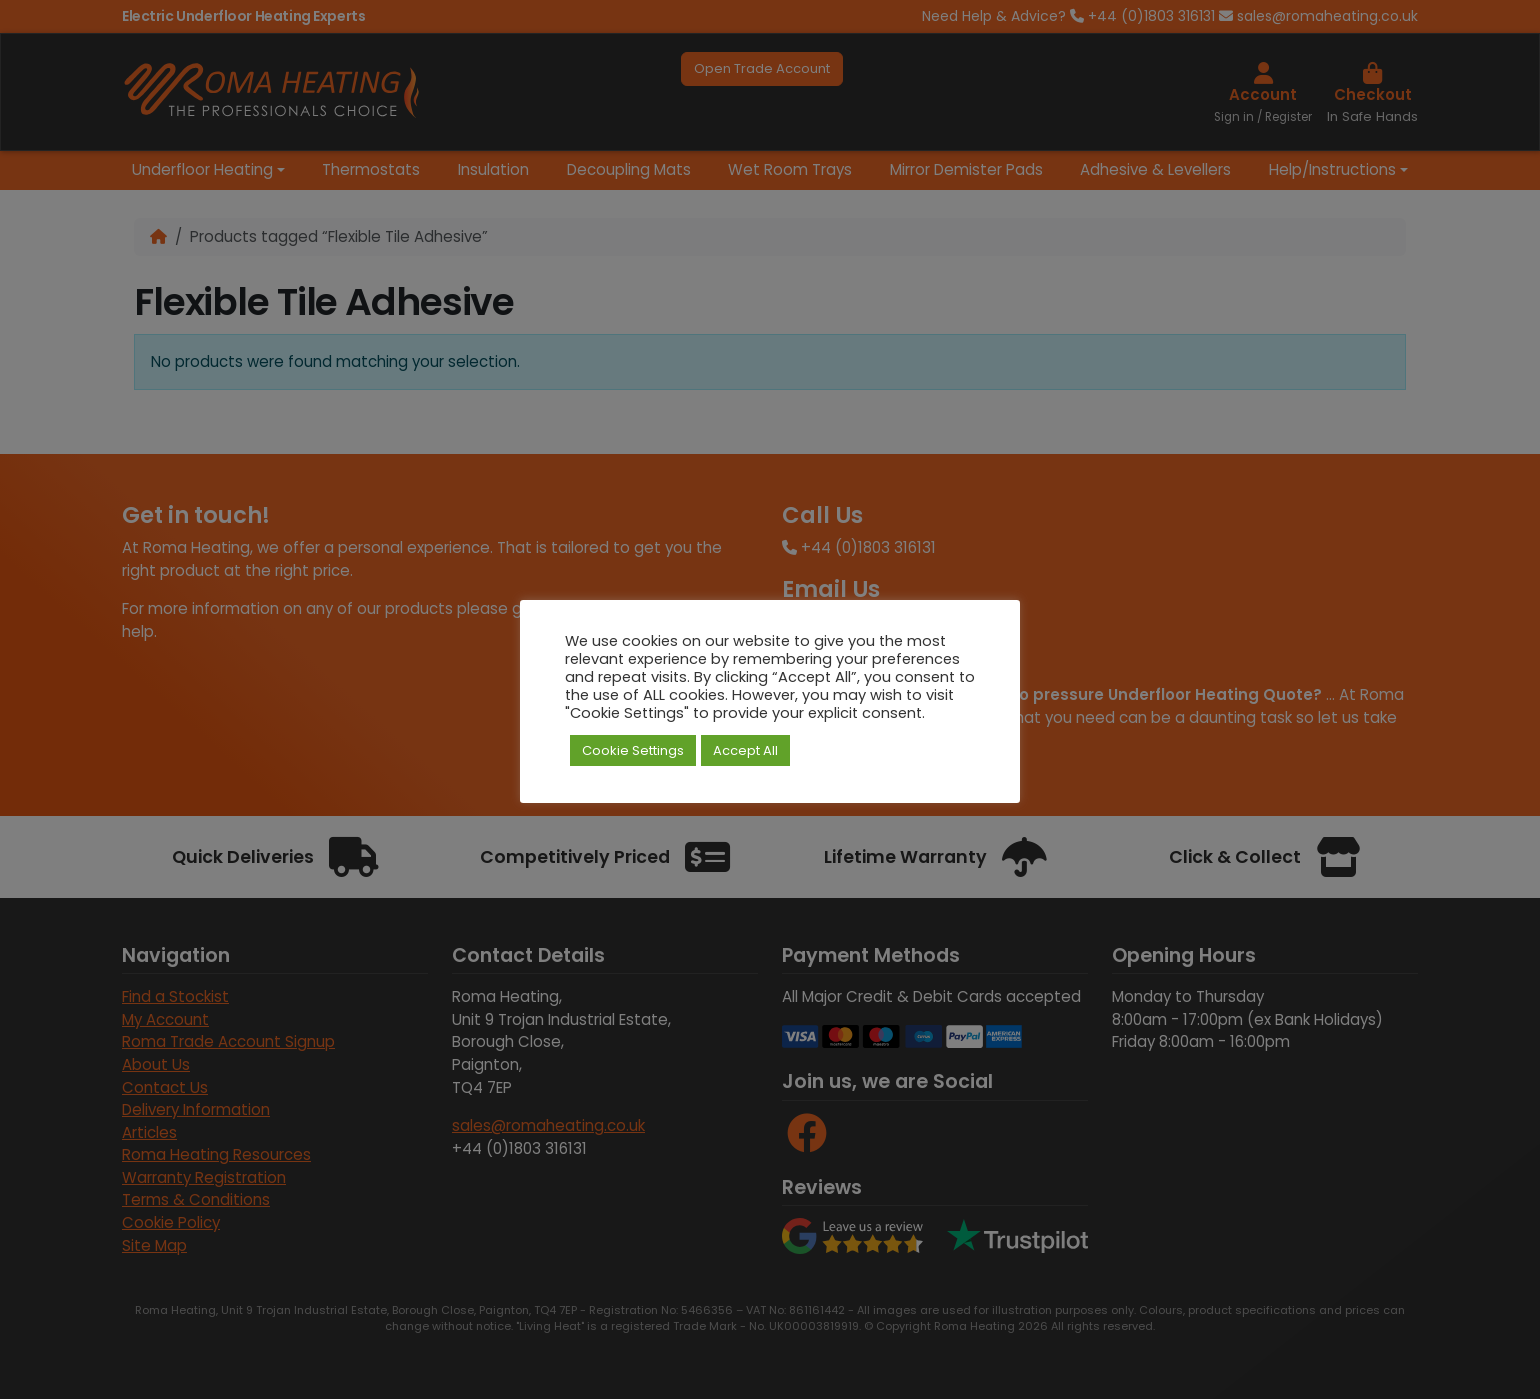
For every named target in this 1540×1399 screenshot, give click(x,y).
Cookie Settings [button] (633, 750)
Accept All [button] (745, 750)
